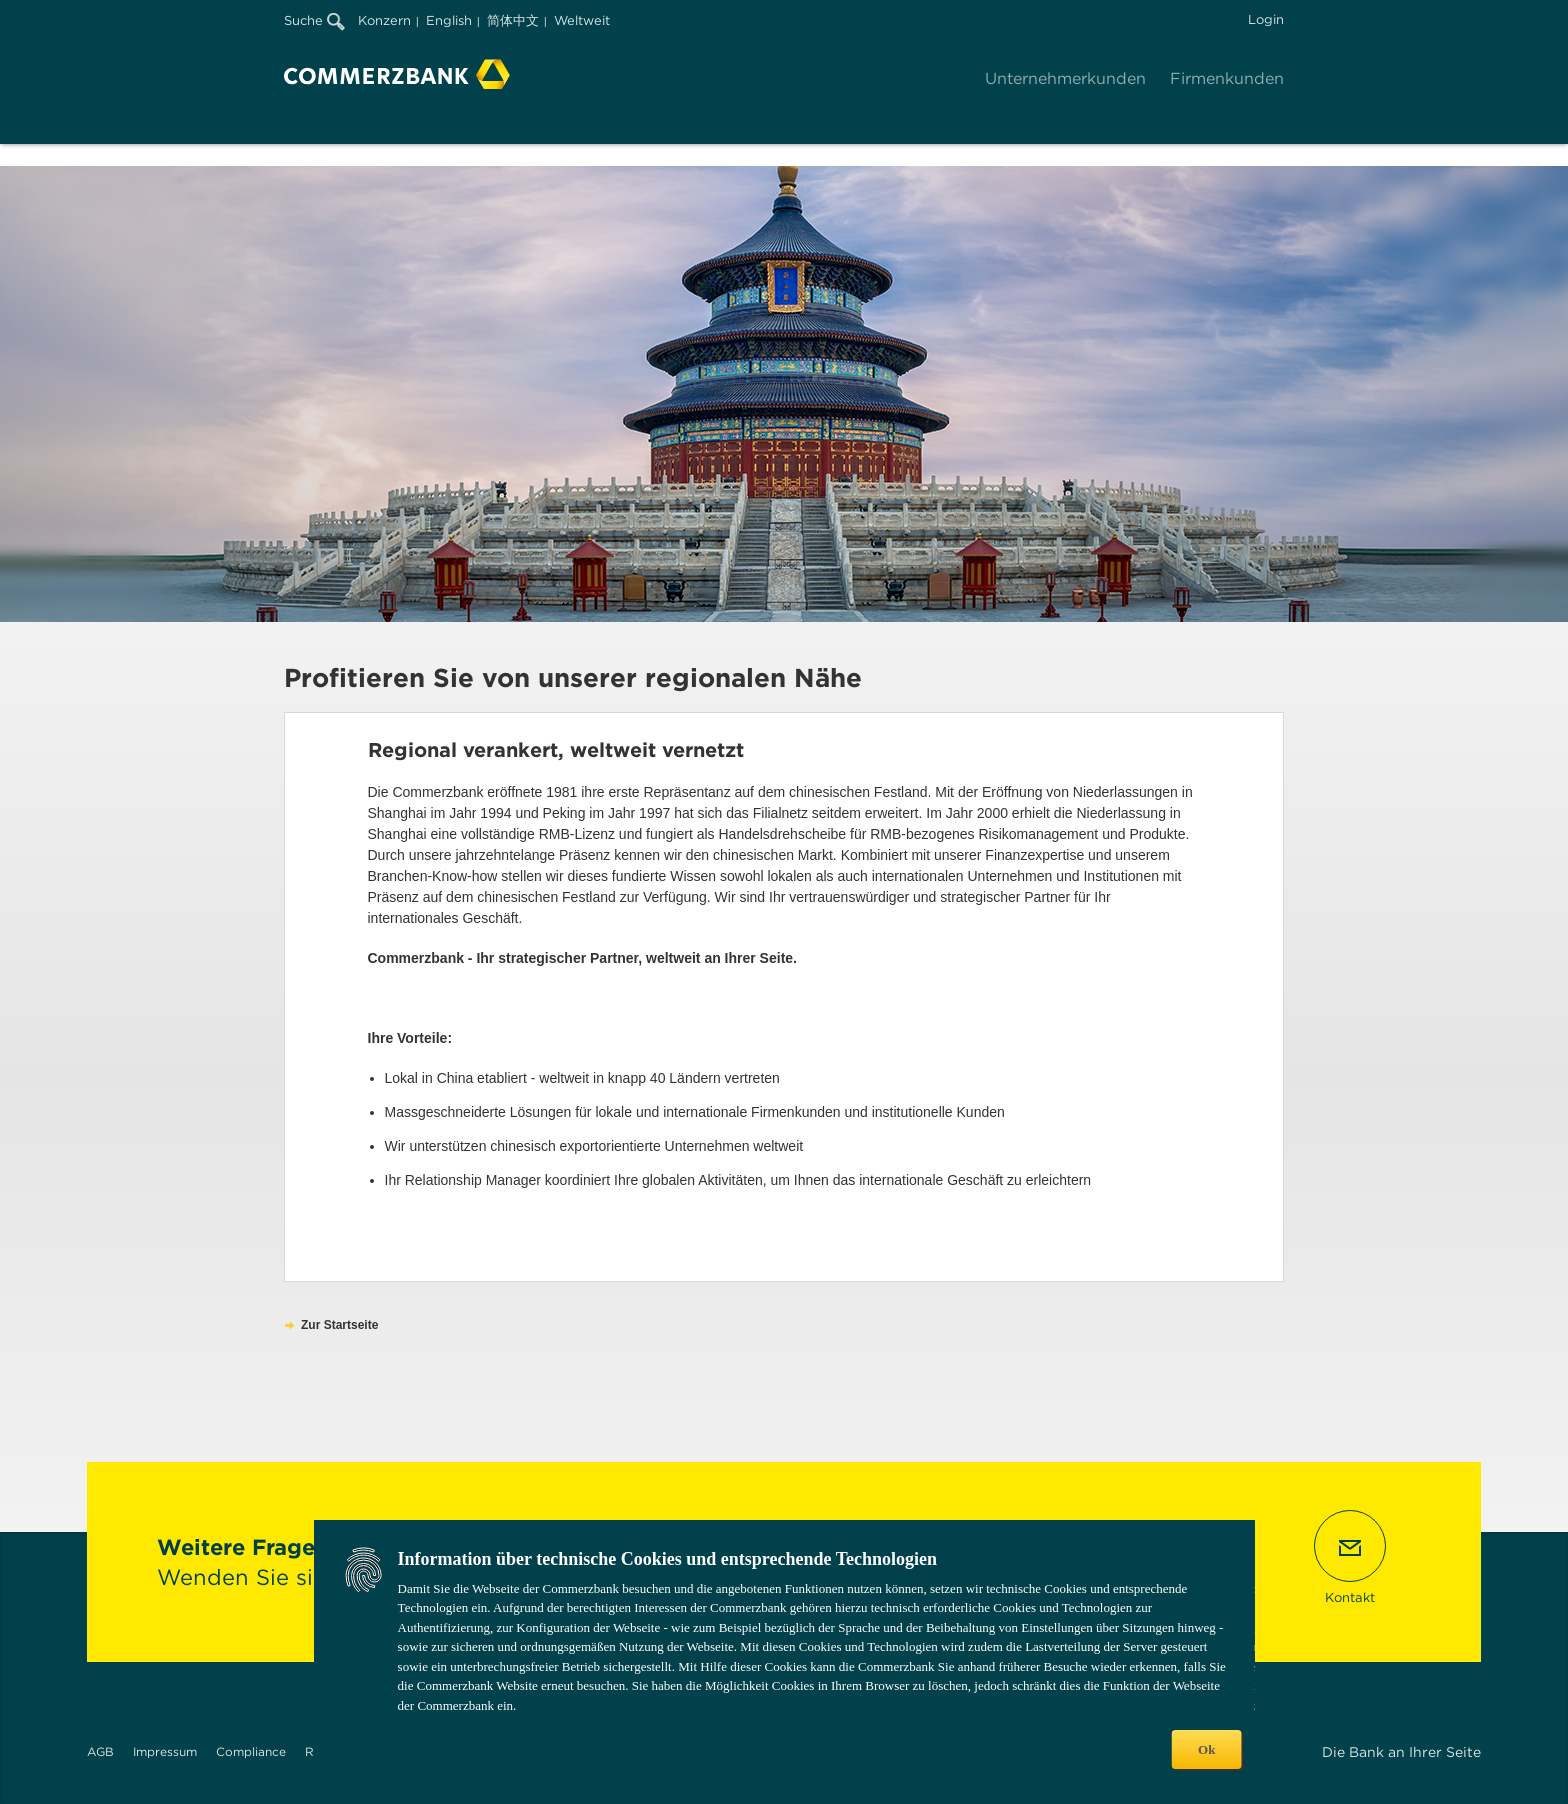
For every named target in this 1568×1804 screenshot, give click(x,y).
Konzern (384, 20)
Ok (1206, 1749)
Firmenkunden (1227, 78)
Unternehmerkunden (1065, 78)
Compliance (251, 1751)
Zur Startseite (339, 1325)
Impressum (165, 1751)
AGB (100, 1751)
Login (1266, 19)
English (449, 20)
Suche (314, 20)
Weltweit (582, 20)
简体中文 (513, 20)
